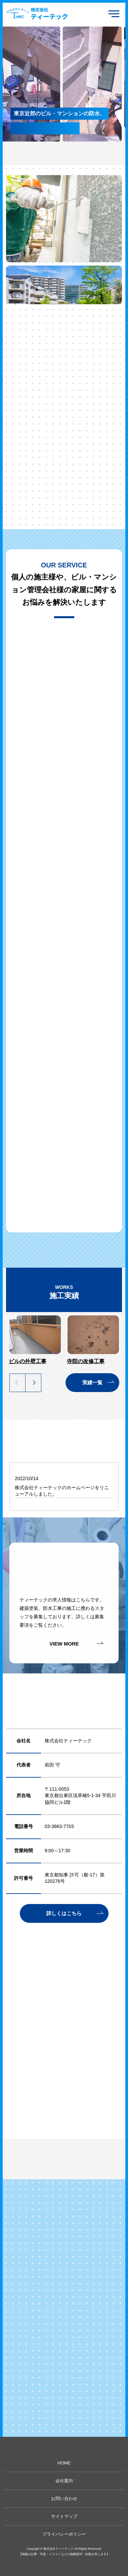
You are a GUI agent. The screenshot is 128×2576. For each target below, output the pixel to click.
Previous (17, 1383)
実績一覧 (92, 1382)
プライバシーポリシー (64, 2534)
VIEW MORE (64, 1644)
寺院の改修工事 (85, 1361)
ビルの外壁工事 (27, 1361)
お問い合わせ (64, 2498)
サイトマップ (64, 2516)
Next (33, 1383)
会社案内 (64, 2480)
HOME (64, 2462)
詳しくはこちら (64, 1913)
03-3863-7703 (59, 1826)
